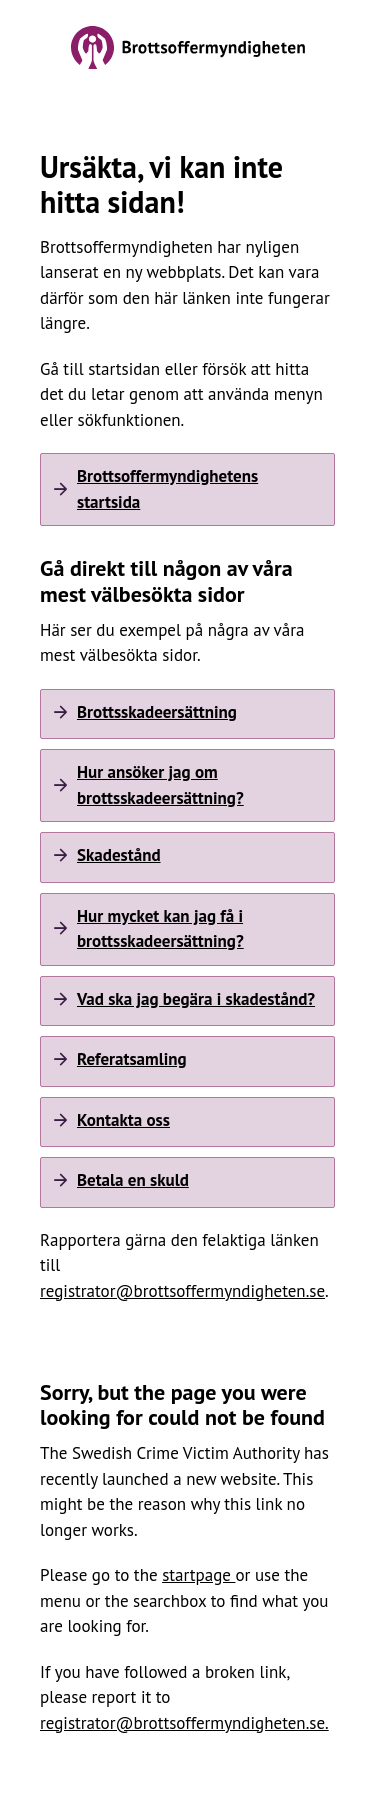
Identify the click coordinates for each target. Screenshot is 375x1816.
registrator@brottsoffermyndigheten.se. (184, 1723)
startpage (198, 1575)
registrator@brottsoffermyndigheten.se (182, 1291)
